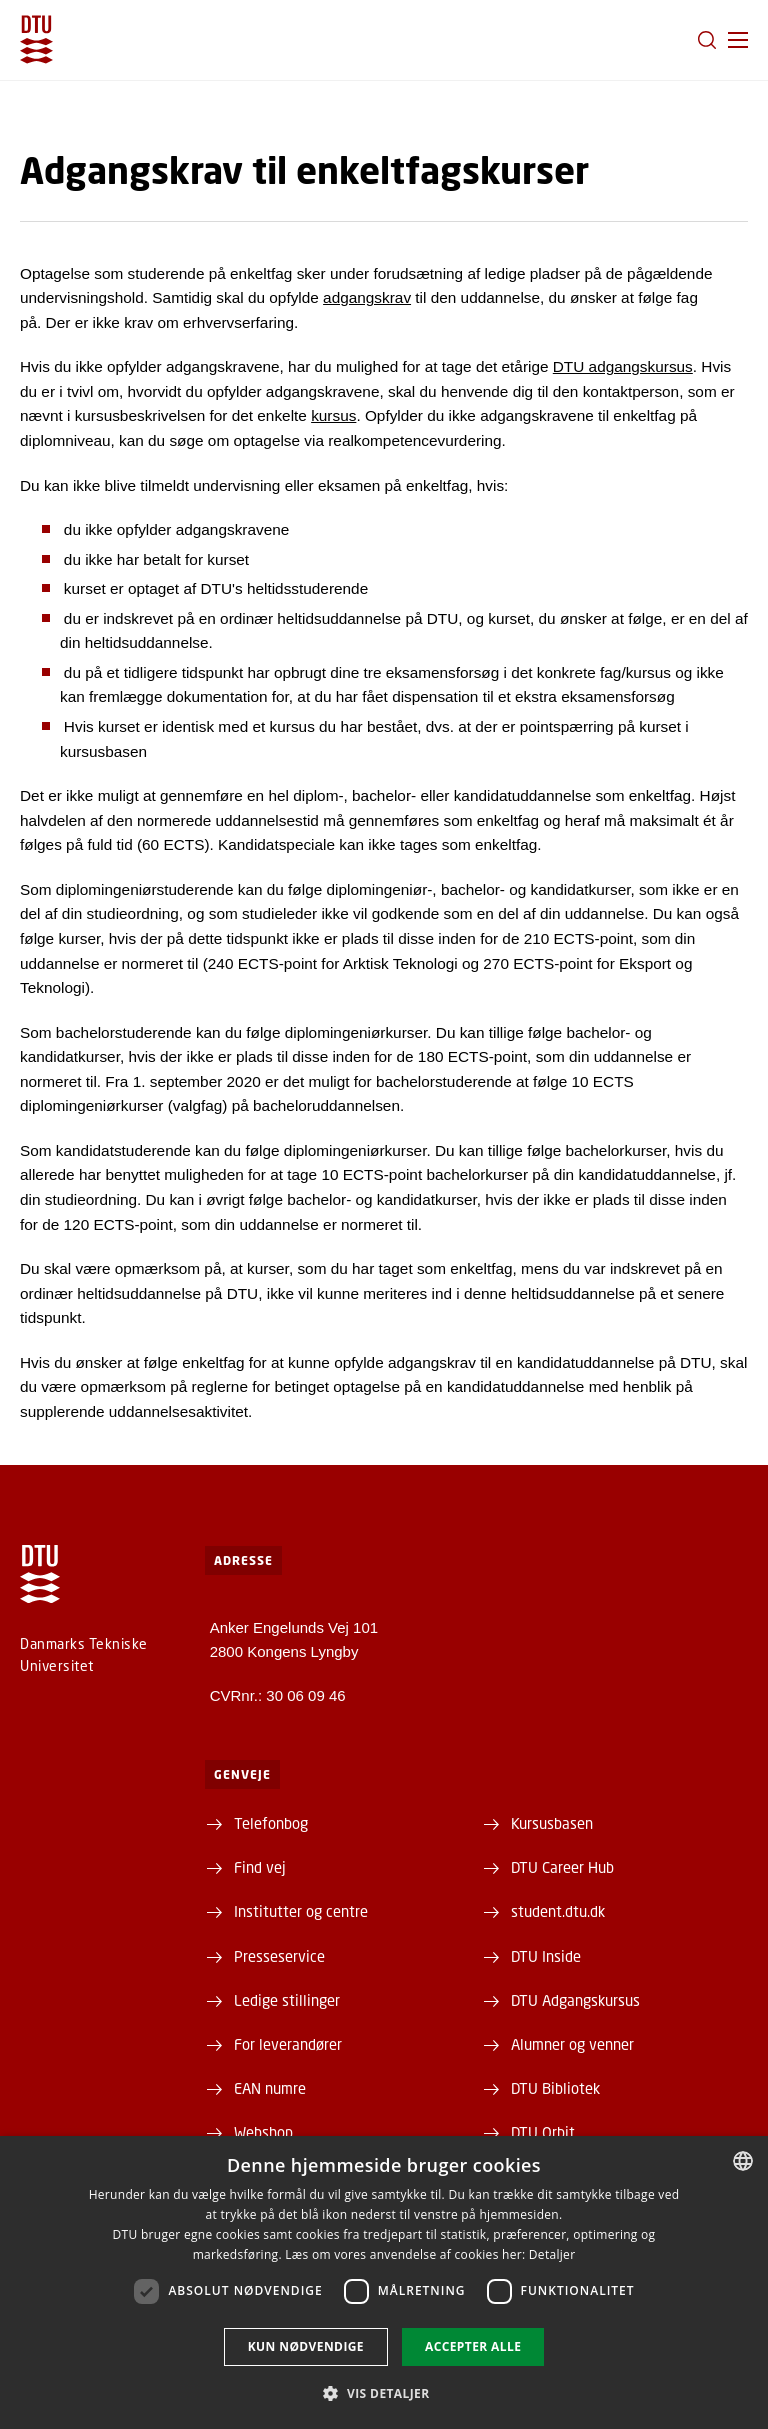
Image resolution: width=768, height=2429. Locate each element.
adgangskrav (367, 297)
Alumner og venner (572, 2044)
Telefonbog (271, 1823)
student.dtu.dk (558, 1911)
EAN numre (270, 2088)
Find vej (260, 1867)
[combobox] (743, 2161)
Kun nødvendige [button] (306, 2346)
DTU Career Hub (562, 1867)
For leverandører (288, 2044)
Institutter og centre (301, 1911)
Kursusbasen (552, 1823)
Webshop (263, 2132)
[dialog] (384, 2282)
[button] (738, 40)
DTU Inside (546, 1956)
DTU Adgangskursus (575, 2000)
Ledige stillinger (287, 2000)
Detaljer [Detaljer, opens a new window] (552, 2254)
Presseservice (279, 1956)
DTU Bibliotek (555, 2088)
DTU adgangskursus (623, 366)
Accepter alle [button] (473, 2346)
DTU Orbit (543, 2132)
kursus (333, 415)
